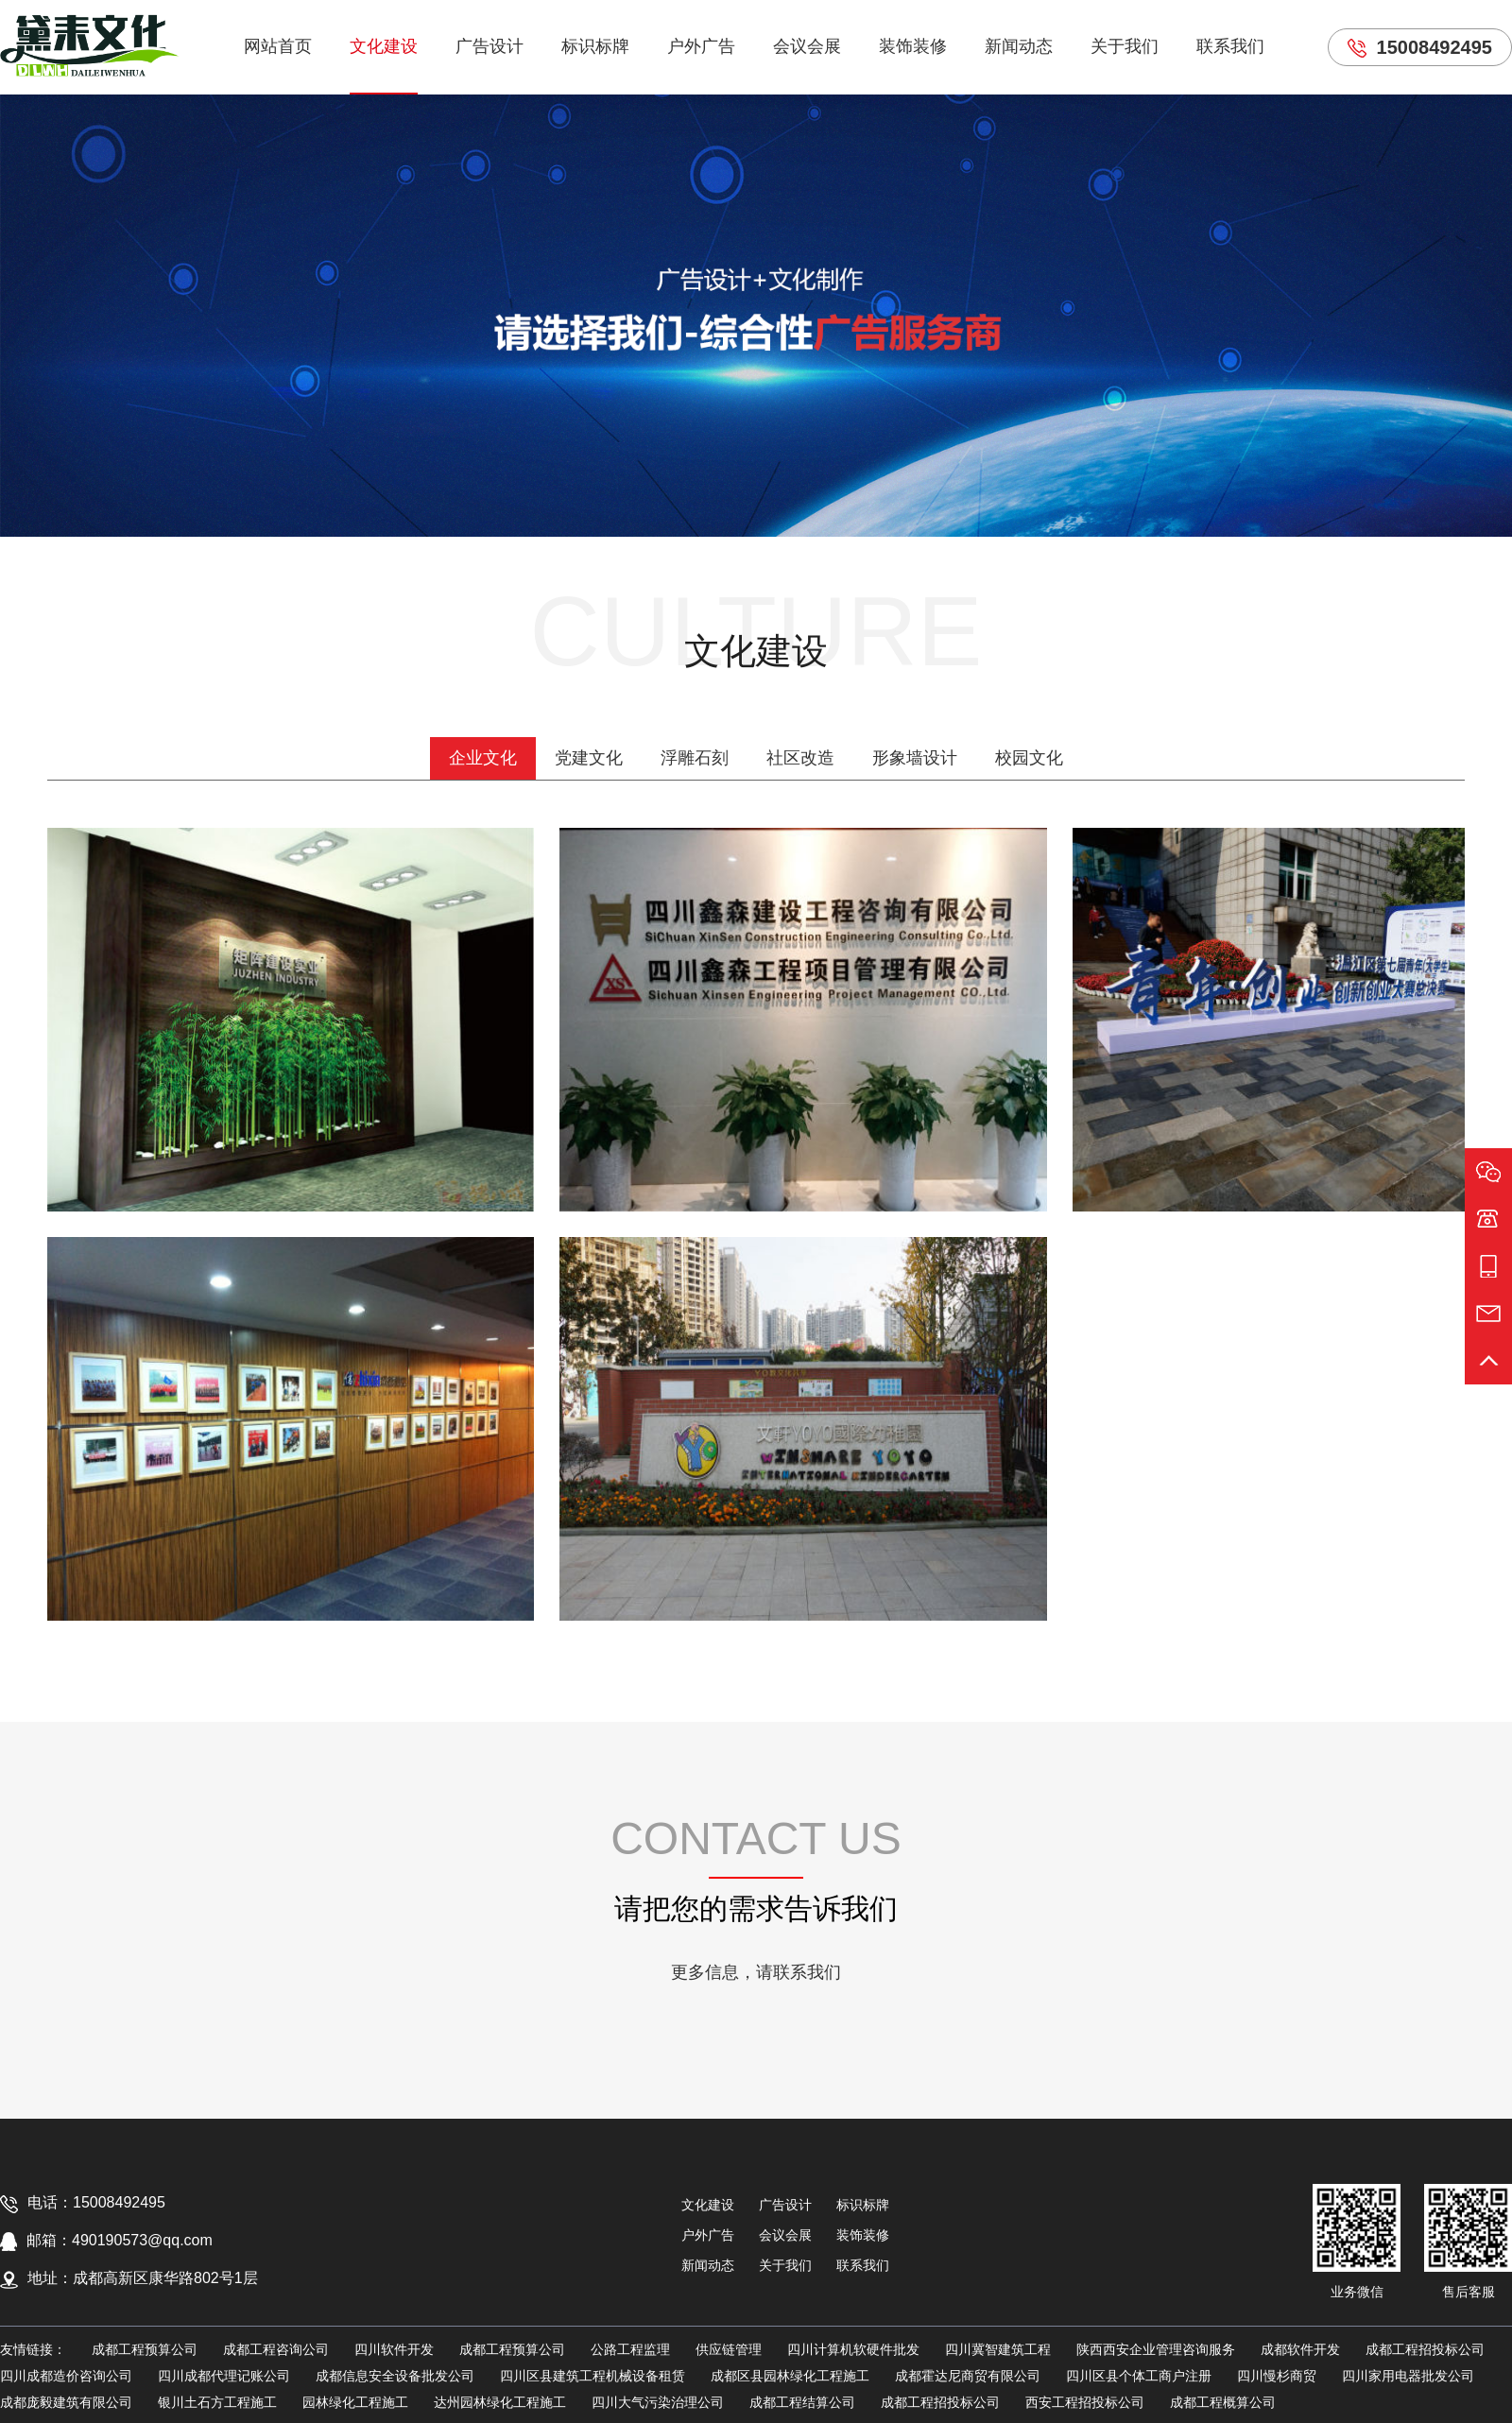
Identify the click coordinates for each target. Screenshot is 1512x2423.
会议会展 (807, 46)
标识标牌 (595, 46)
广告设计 (489, 46)
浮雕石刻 (695, 757)
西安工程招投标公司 (1084, 2402)
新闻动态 (1019, 46)
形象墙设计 (914, 757)
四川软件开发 (394, 2349)
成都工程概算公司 (1223, 2402)
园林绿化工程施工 (355, 2402)
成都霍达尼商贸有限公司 (967, 2375)
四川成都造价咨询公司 (66, 2375)
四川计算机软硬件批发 (853, 2349)
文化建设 (384, 46)
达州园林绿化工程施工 (500, 2402)
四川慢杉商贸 (1276, 2375)
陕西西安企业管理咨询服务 (1155, 2349)
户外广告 (701, 46)
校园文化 (1029, 757)
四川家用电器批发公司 (1408, 2375)
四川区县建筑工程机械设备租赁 (592, 2375)
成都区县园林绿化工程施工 (790, 2375)
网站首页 (278, 46)
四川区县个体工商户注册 (1138, 2375)
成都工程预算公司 (145, 2349)
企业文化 (483, 757)
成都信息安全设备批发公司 (395, 2375)
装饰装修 (913, 46)
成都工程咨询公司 (276, 2349)
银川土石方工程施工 (217, 2402)
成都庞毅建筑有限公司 (66, 2402)
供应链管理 (729, 2349)
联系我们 (1230, 46)
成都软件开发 (1300, 2349)
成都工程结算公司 (802, 2402)
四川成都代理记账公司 (224, 2375)
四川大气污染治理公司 (658, 2402)
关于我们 (1125, 46)
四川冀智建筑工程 (998, 2349)
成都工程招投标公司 (1425, 2349)
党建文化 (589, 757)
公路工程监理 (630, 2349)
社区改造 (800, 757)
